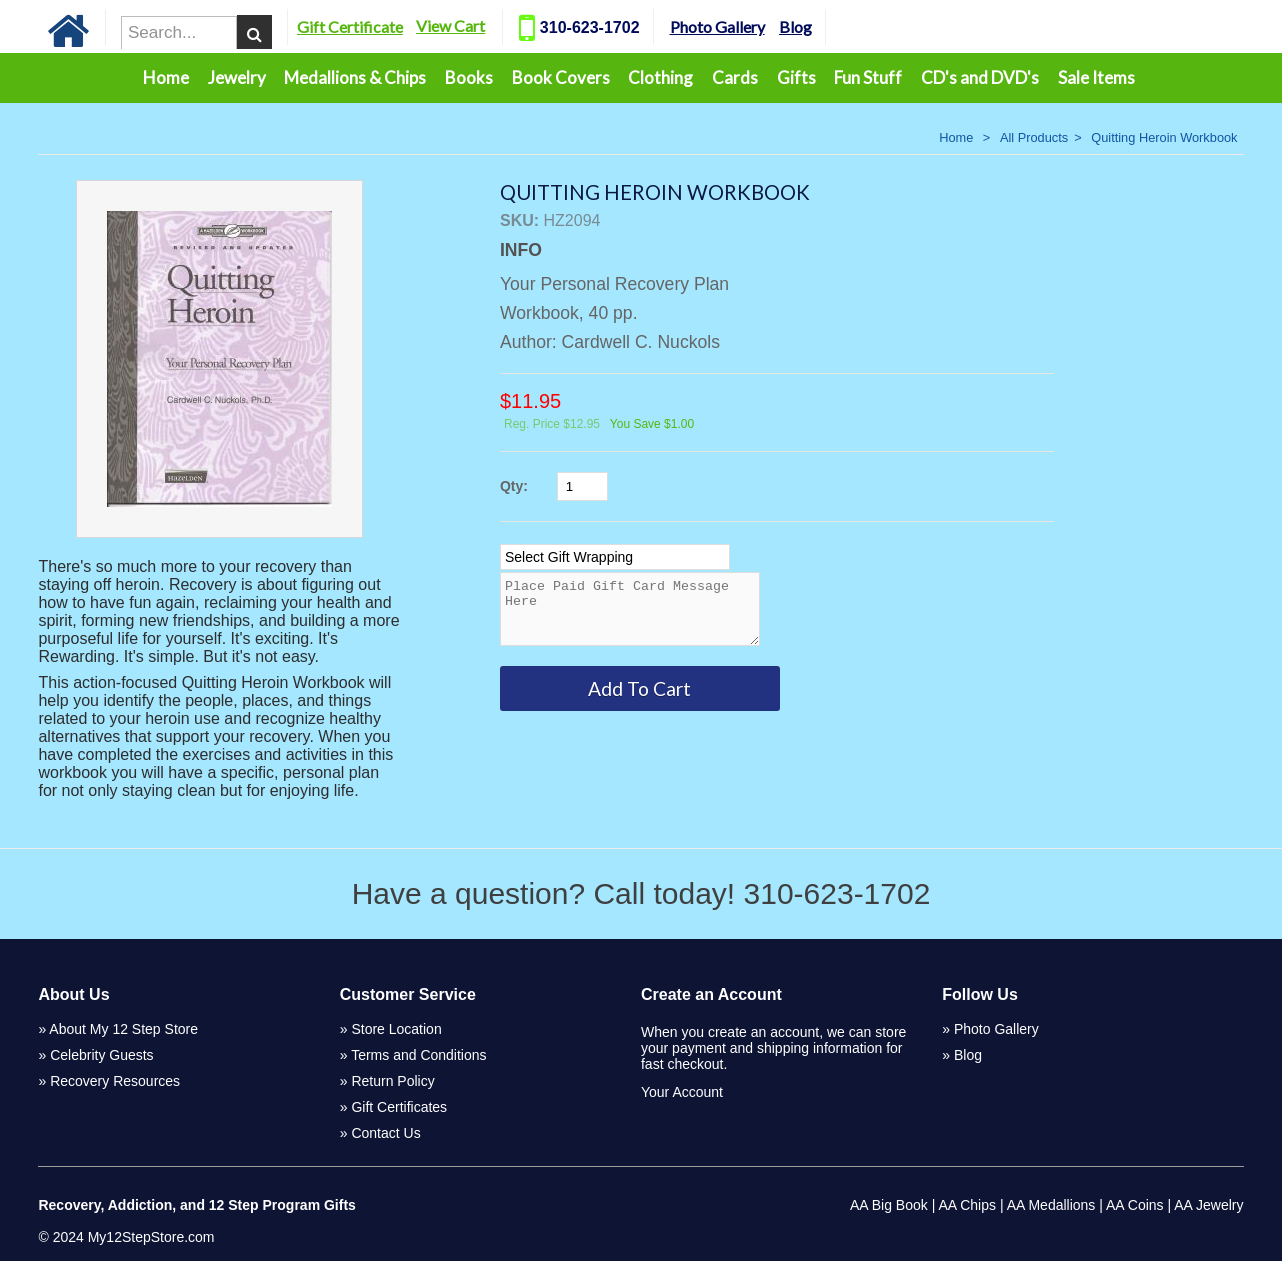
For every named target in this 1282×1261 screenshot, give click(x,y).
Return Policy (392, 1081)
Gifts (796, 77)
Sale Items (1096, 77)
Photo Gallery (764, 26)
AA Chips (967, 1205)
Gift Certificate (397, 26)
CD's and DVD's (980, 77)
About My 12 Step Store (123, 1029)
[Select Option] (615, 557)
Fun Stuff (868, 77)
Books (469, 77)
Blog (843, 26)
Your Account (682, 1092)
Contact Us (385, 1133)
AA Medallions (1051, 1205)
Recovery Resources (115, 1081)
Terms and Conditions (418, 1055)
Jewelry (237, 77)
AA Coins (1135, 1205)
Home (166, 77)
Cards (735, 77)
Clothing (660, 77)
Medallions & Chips (355, 77)
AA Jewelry (1208, 1205)
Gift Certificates (399, 1107)
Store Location (396, 1029)
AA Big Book (889, 1205)
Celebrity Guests (101, 1055)
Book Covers (561, 77)
